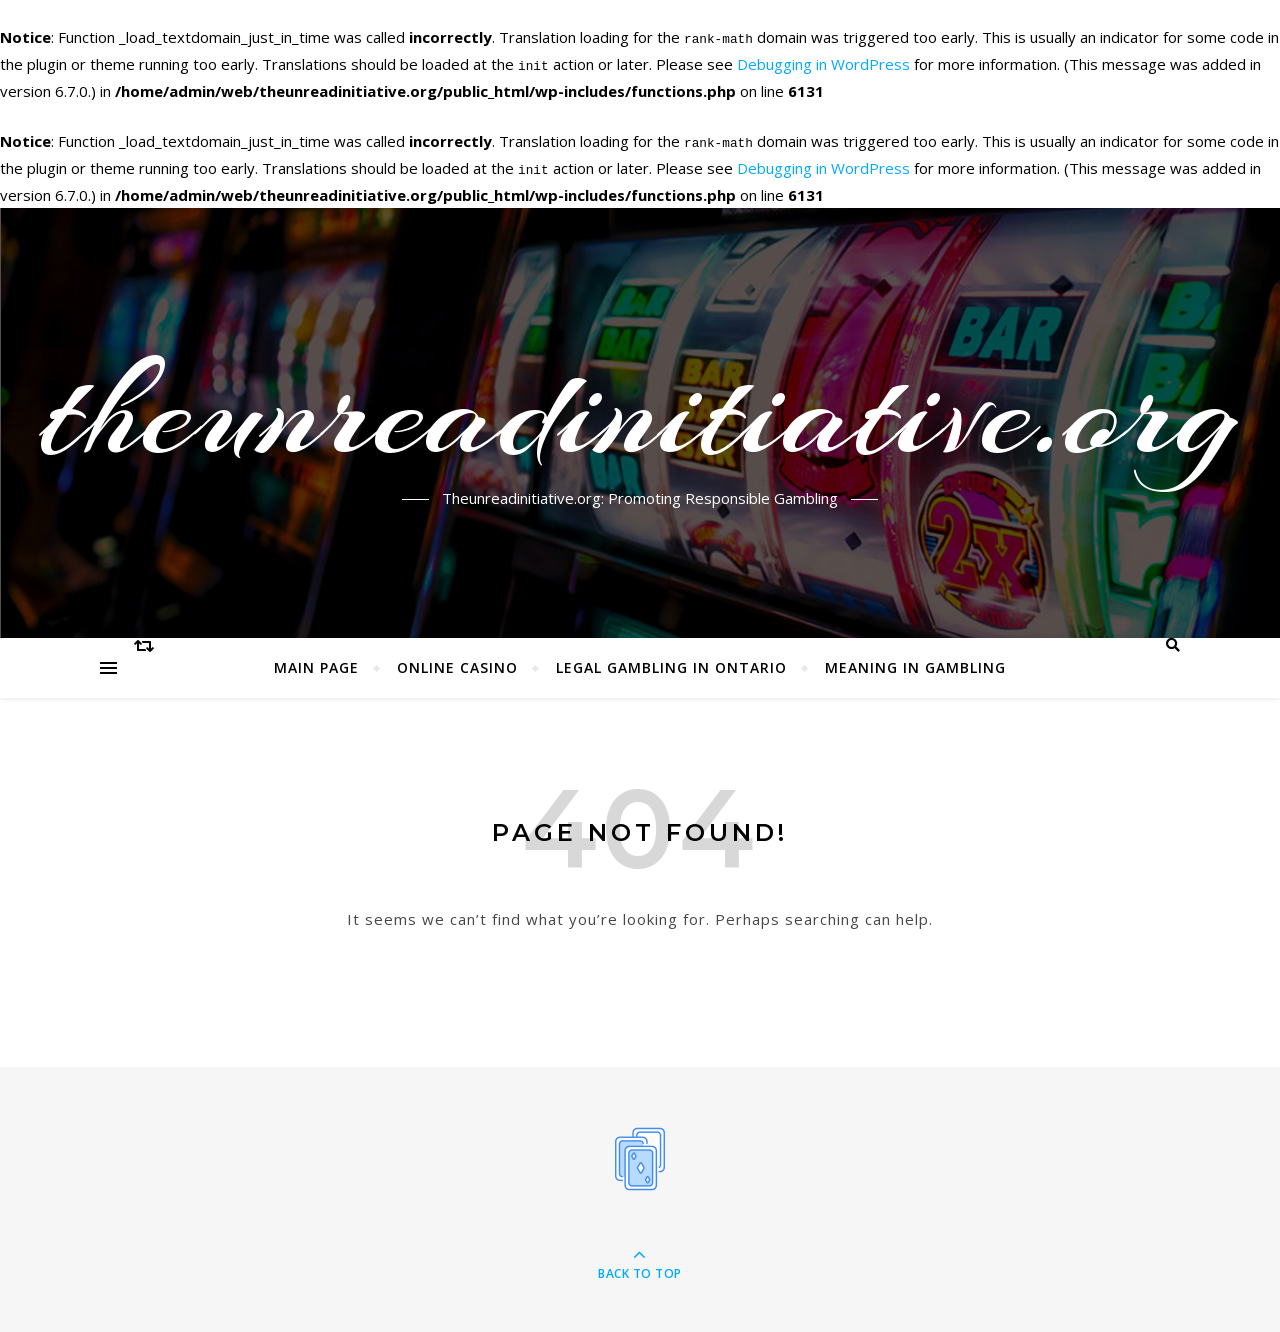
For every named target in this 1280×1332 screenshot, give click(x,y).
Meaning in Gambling (915, 663)
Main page (316, 663)
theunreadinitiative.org (640, 407)
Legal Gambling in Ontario (671, 663)
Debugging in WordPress (823, 63)
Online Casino (457, 663)
